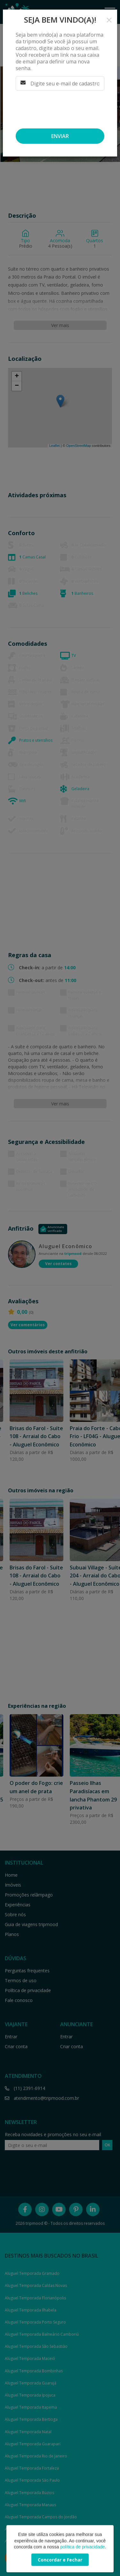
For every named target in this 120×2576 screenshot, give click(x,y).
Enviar (60, 136)
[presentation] (57, 107)
